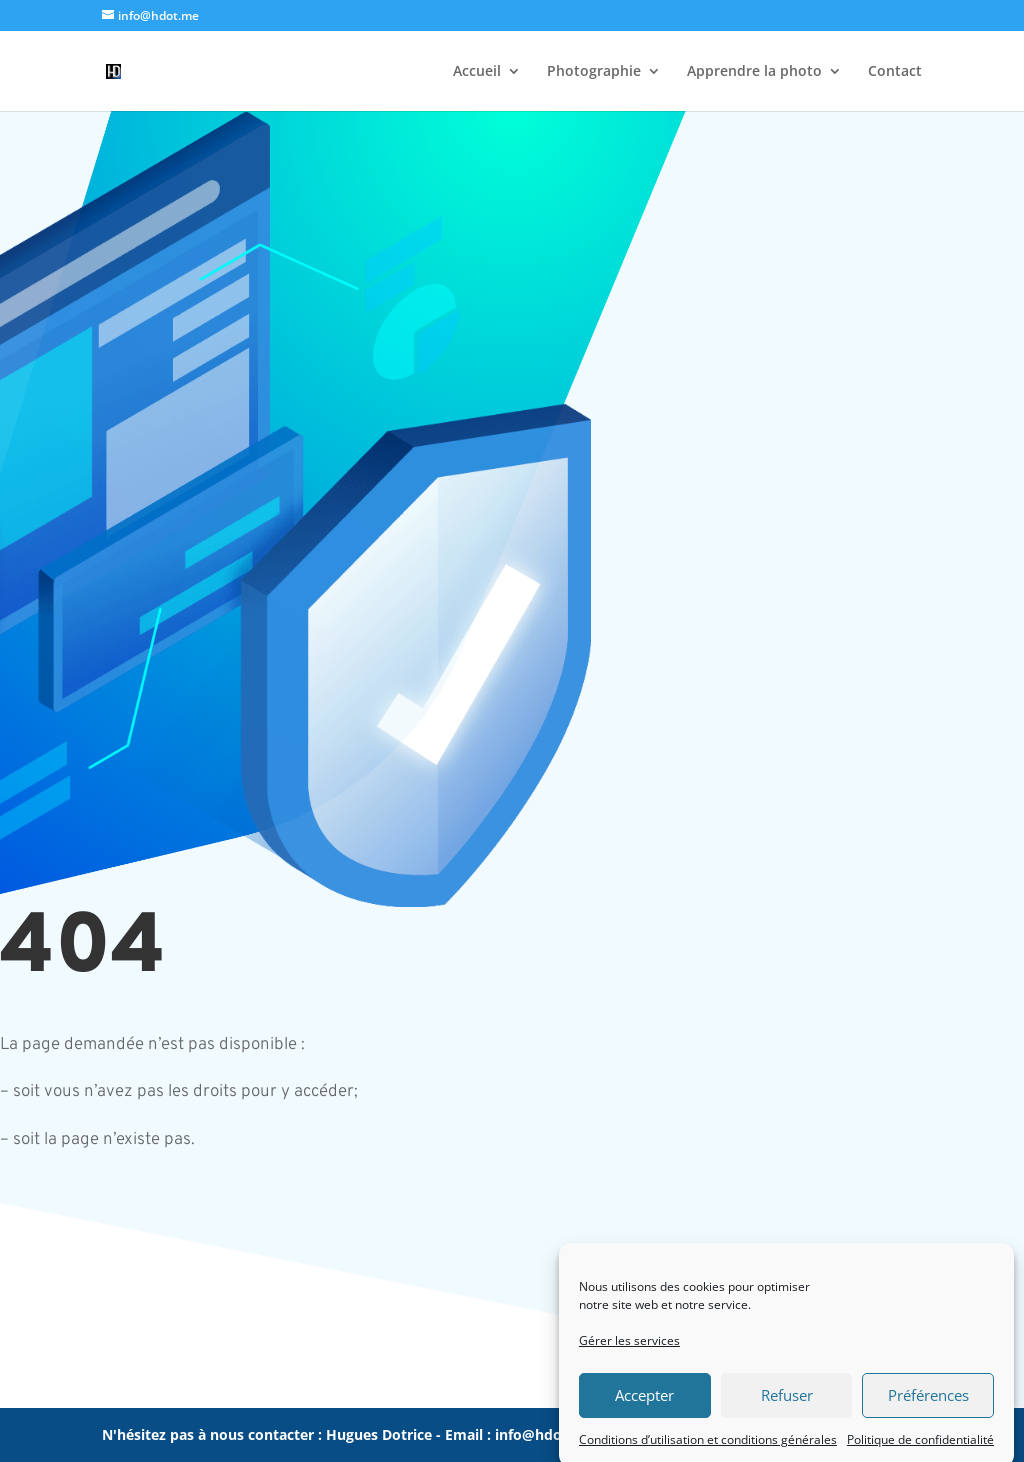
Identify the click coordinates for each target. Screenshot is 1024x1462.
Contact (895, 72)
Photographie (594, 72)
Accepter (644, 1409)
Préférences (928, 1409)
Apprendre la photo (754, 72)
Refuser (787, 1409)
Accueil (477, 72)
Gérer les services (629, 1353)
